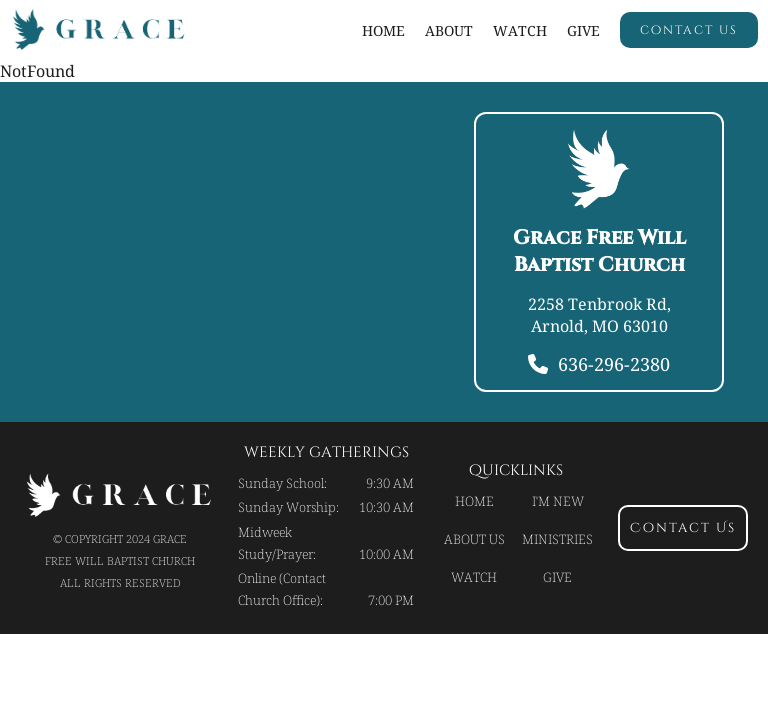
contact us (689, 30)
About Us (474, 539)
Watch (474, 577)
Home (383, 30)
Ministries (557, 539)
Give (583, 30)
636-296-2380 (614, 364)
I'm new (558, 501)
